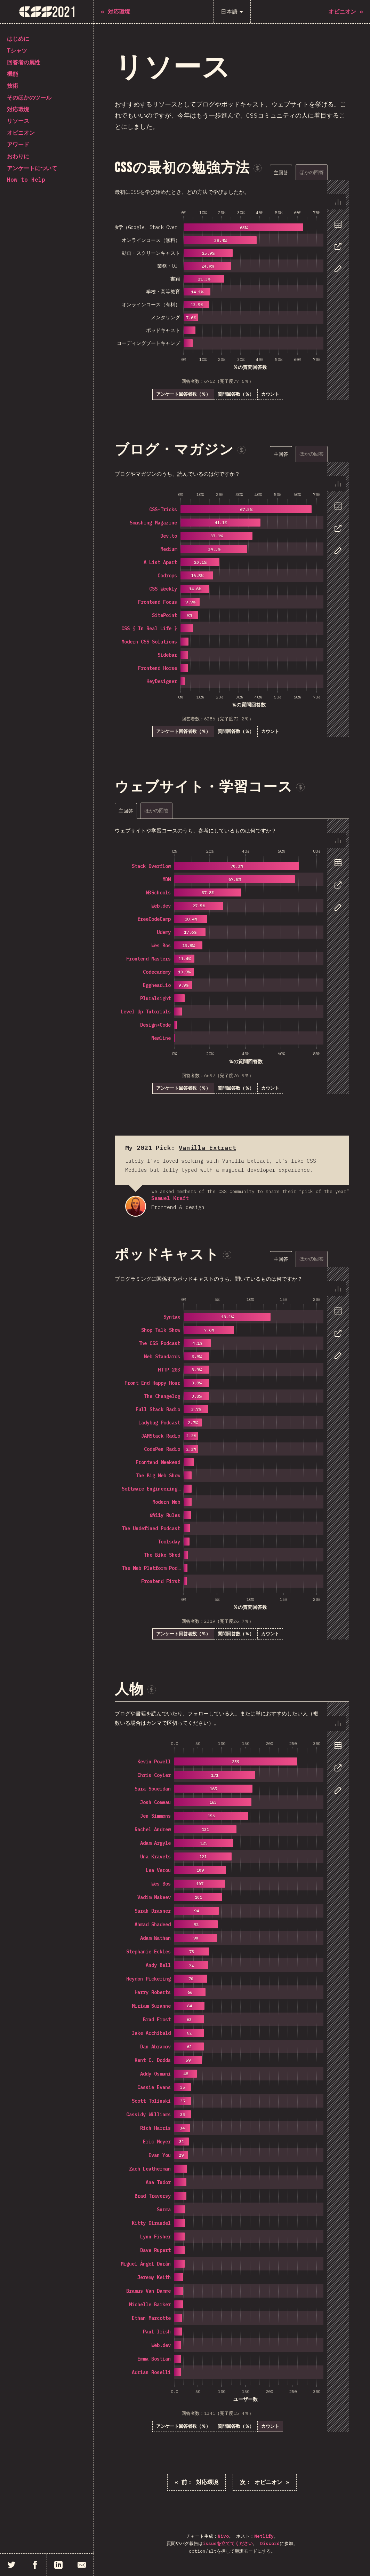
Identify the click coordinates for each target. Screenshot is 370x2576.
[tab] (281, 172)
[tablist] (309, 172)
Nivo (223, 2536)
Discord (270, 2543)
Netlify (264, 2536)
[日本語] (232, 11)
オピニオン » (264, 2482)
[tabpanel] (232, 290)
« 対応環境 (196, 2482)
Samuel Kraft (135, 1206)
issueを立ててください (228, 2543)
